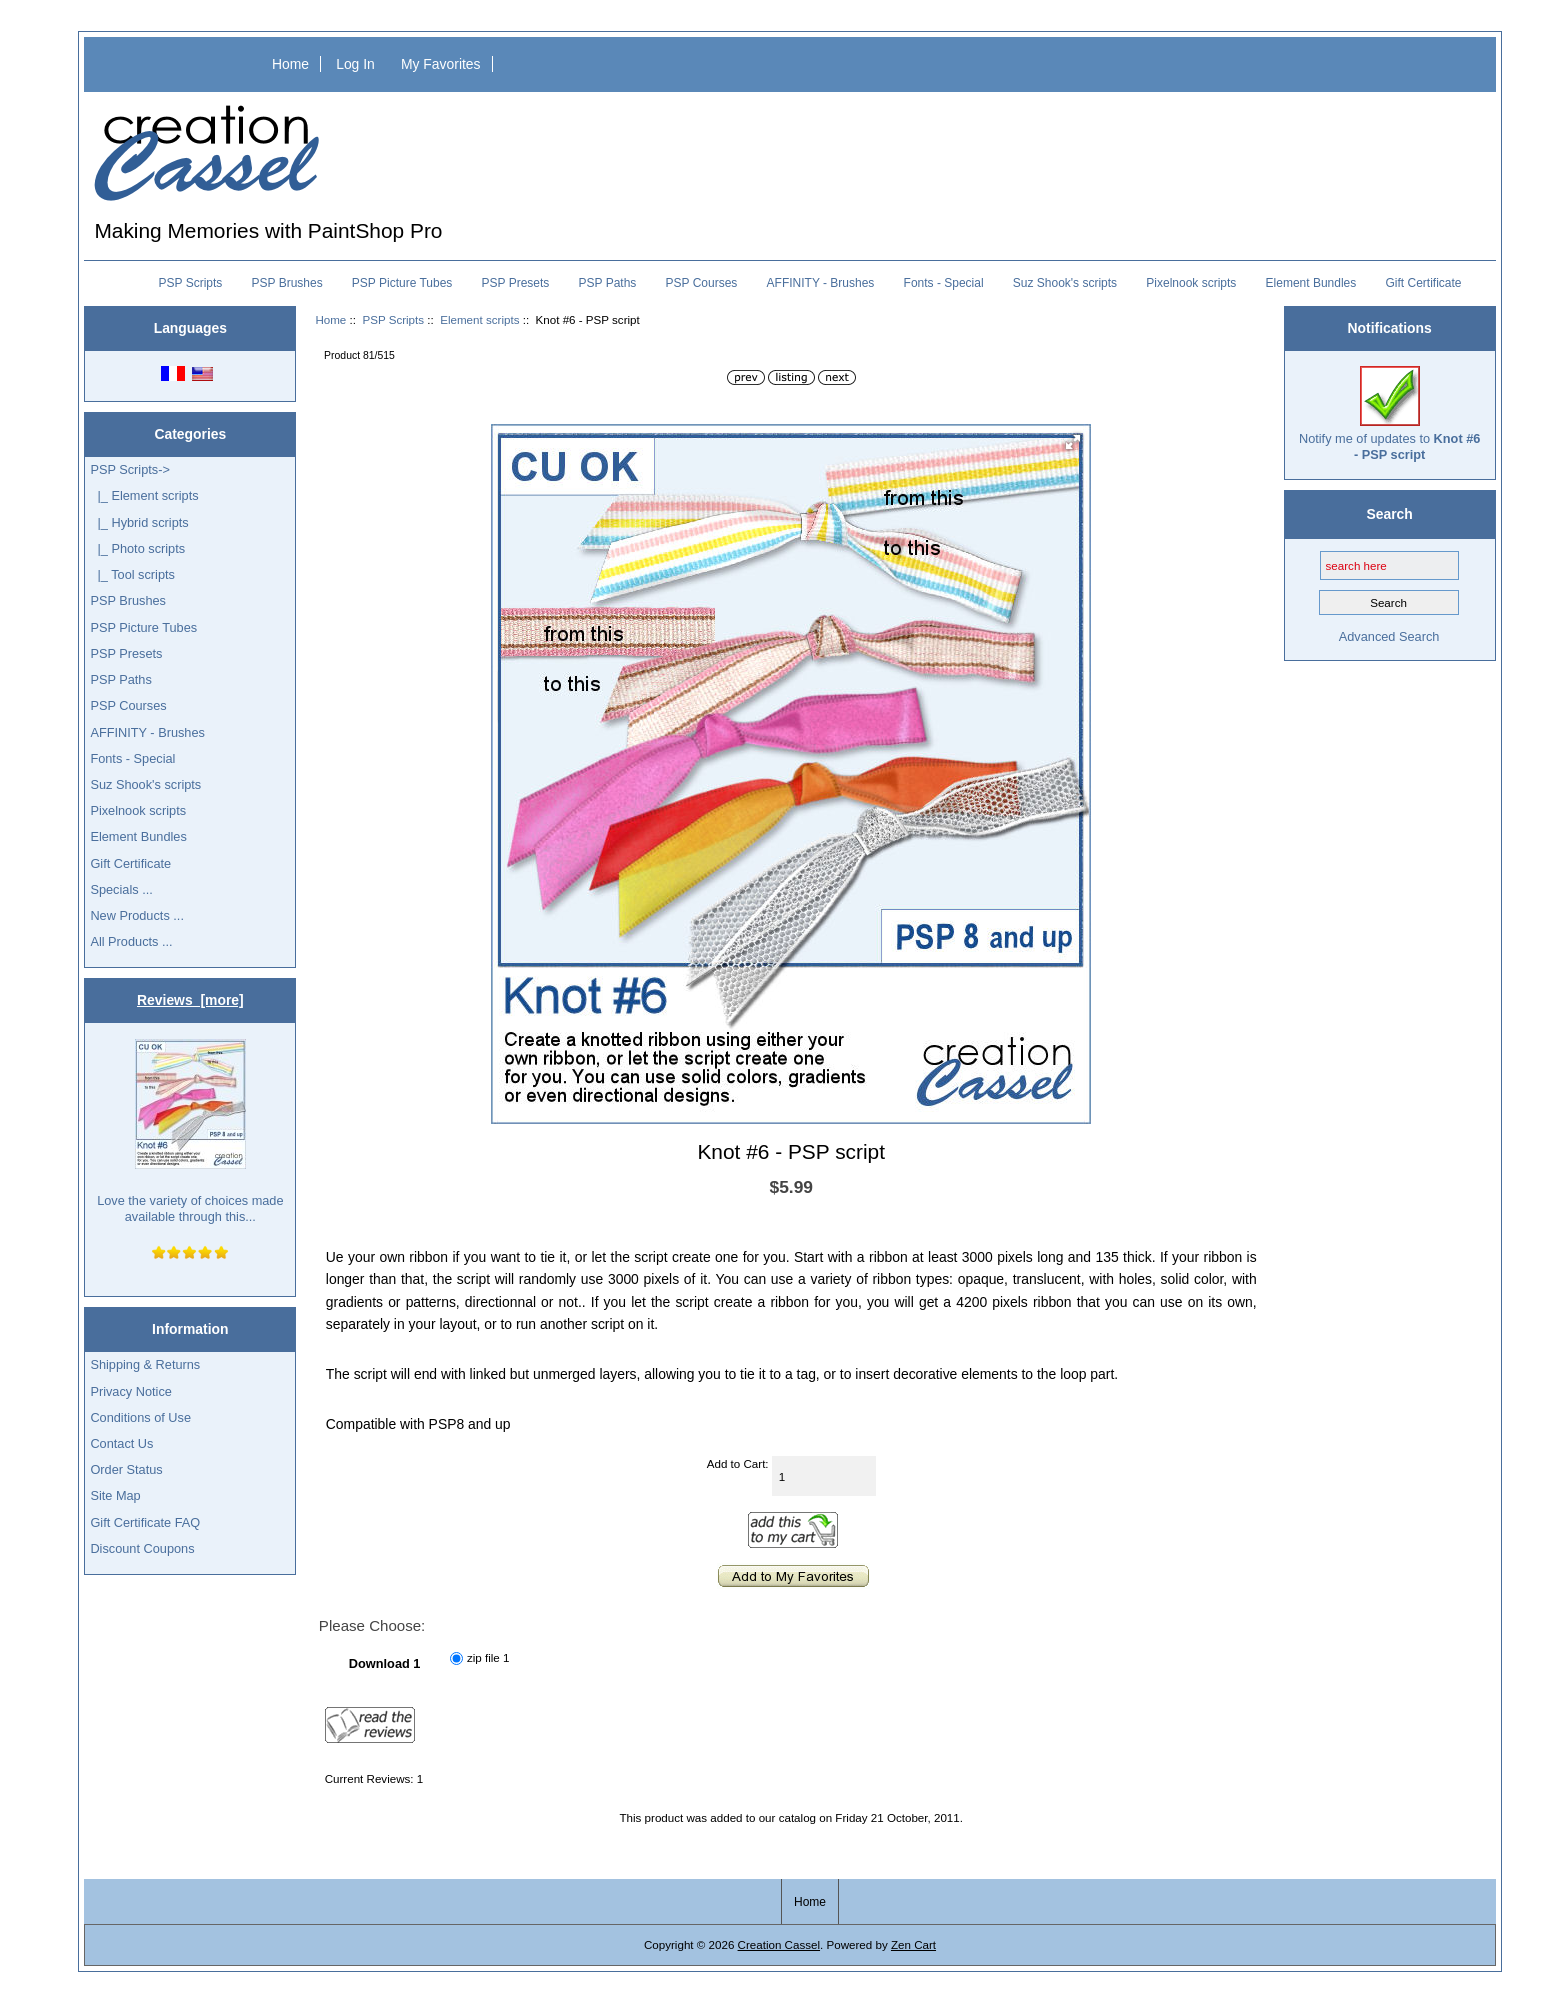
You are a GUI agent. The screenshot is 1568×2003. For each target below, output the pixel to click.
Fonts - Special (944, 283)
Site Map (115, 1495)
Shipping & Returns (145, 1364)
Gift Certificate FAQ (145, 1522)
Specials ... (121, 889)
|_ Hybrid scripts (139, 522)
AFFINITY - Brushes (821, 283)
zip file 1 (488, 1658)
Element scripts (479, 319)
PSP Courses (702, 283)
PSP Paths (608, 283)
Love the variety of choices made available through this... (190, 1131)
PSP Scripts (393, 319)
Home (290, 64)
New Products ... (137, 915)
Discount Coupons (142, 1548)
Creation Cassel (779, 1944)
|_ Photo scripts (137, 548)
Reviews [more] (190, 1000)
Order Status (126, 1469)
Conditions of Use (140, 1417)
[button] (1073, 442)
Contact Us (121, 1443)
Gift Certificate (1423, 283)
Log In (355, 64)
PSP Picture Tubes (402, 283)
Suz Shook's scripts (1065, 283)
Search (1389, 514)
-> (130, 469)
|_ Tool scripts (132, 574)
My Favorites (441, 64)
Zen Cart (913, 1944)
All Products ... (131, 941)
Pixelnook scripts (1191, 283)
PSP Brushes (287, 283)
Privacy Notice (130, 1391)
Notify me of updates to (1389, 413)
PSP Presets (516, 283)
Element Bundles (1311, 283)
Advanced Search (1389, 636)
